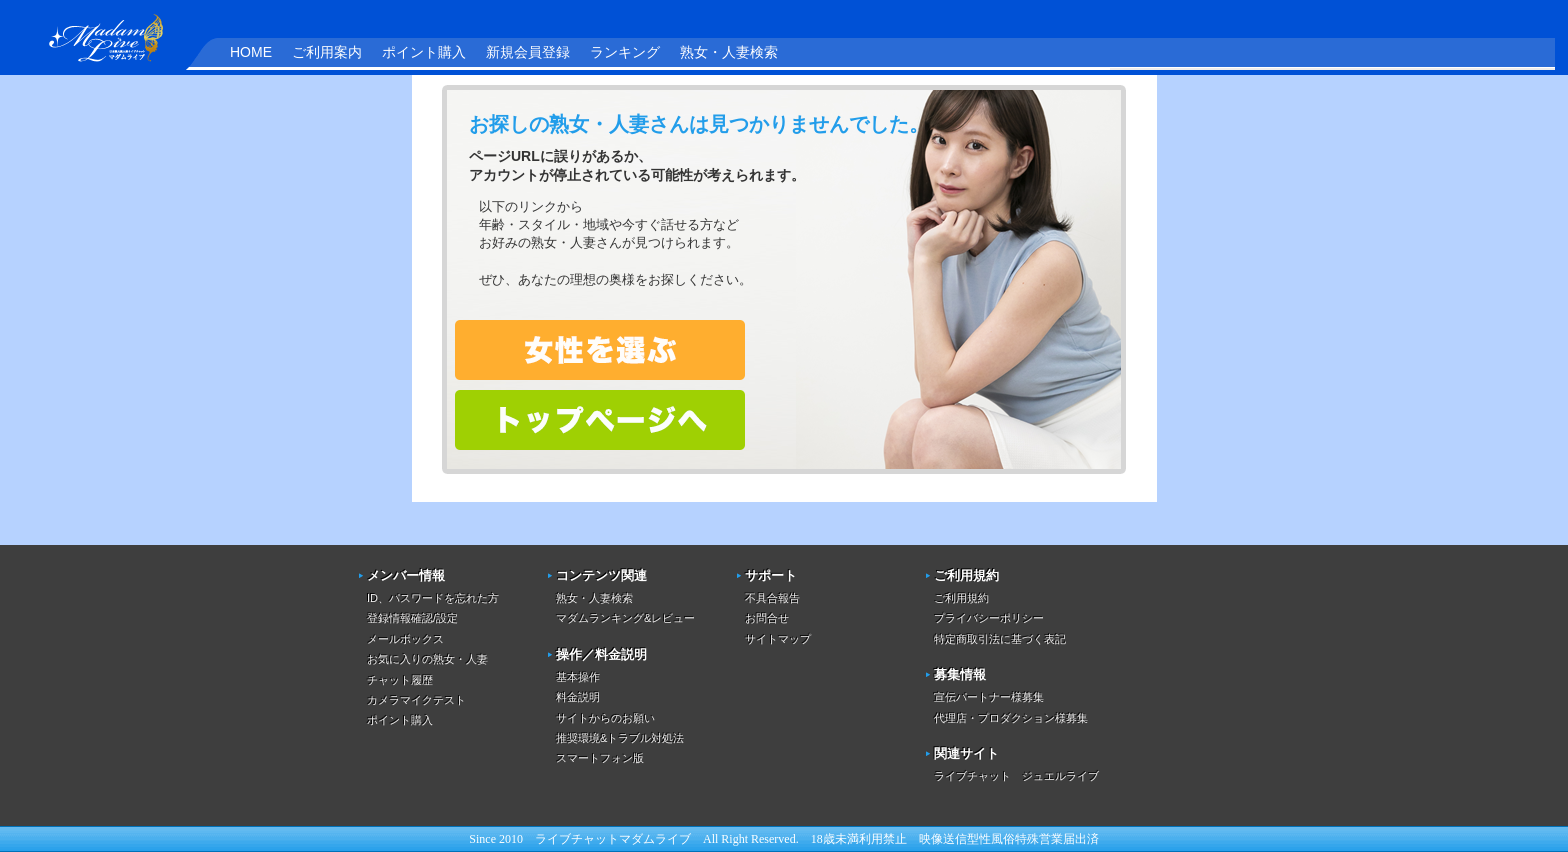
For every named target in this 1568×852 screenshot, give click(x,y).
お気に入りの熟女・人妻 (427, 659)
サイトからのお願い (605, 718)
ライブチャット (577, 839)
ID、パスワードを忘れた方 (433, 598)
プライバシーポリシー (989, 618)
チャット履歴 (400, 680)
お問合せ (767, 618)
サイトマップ (778, 639)
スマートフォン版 (600, 758)
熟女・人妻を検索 (600, 350)
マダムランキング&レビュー (625, 618)
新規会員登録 (528, 52)
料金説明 (578, 697)
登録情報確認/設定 (412, 618)
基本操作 (578, 677)
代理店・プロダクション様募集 (1011, 718)
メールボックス (405, 639)
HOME (251, 52)
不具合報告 (772, 598)
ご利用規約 (961, 598)
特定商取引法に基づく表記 (1000, 639)
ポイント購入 (424, 52)
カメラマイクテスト (416, 700)
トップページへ (600, 420)
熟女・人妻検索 (729, 52)
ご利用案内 (327, 52)
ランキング (625, 52)
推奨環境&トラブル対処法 (620, 738)
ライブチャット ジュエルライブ (1016, 776)
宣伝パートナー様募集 (989, 697)
